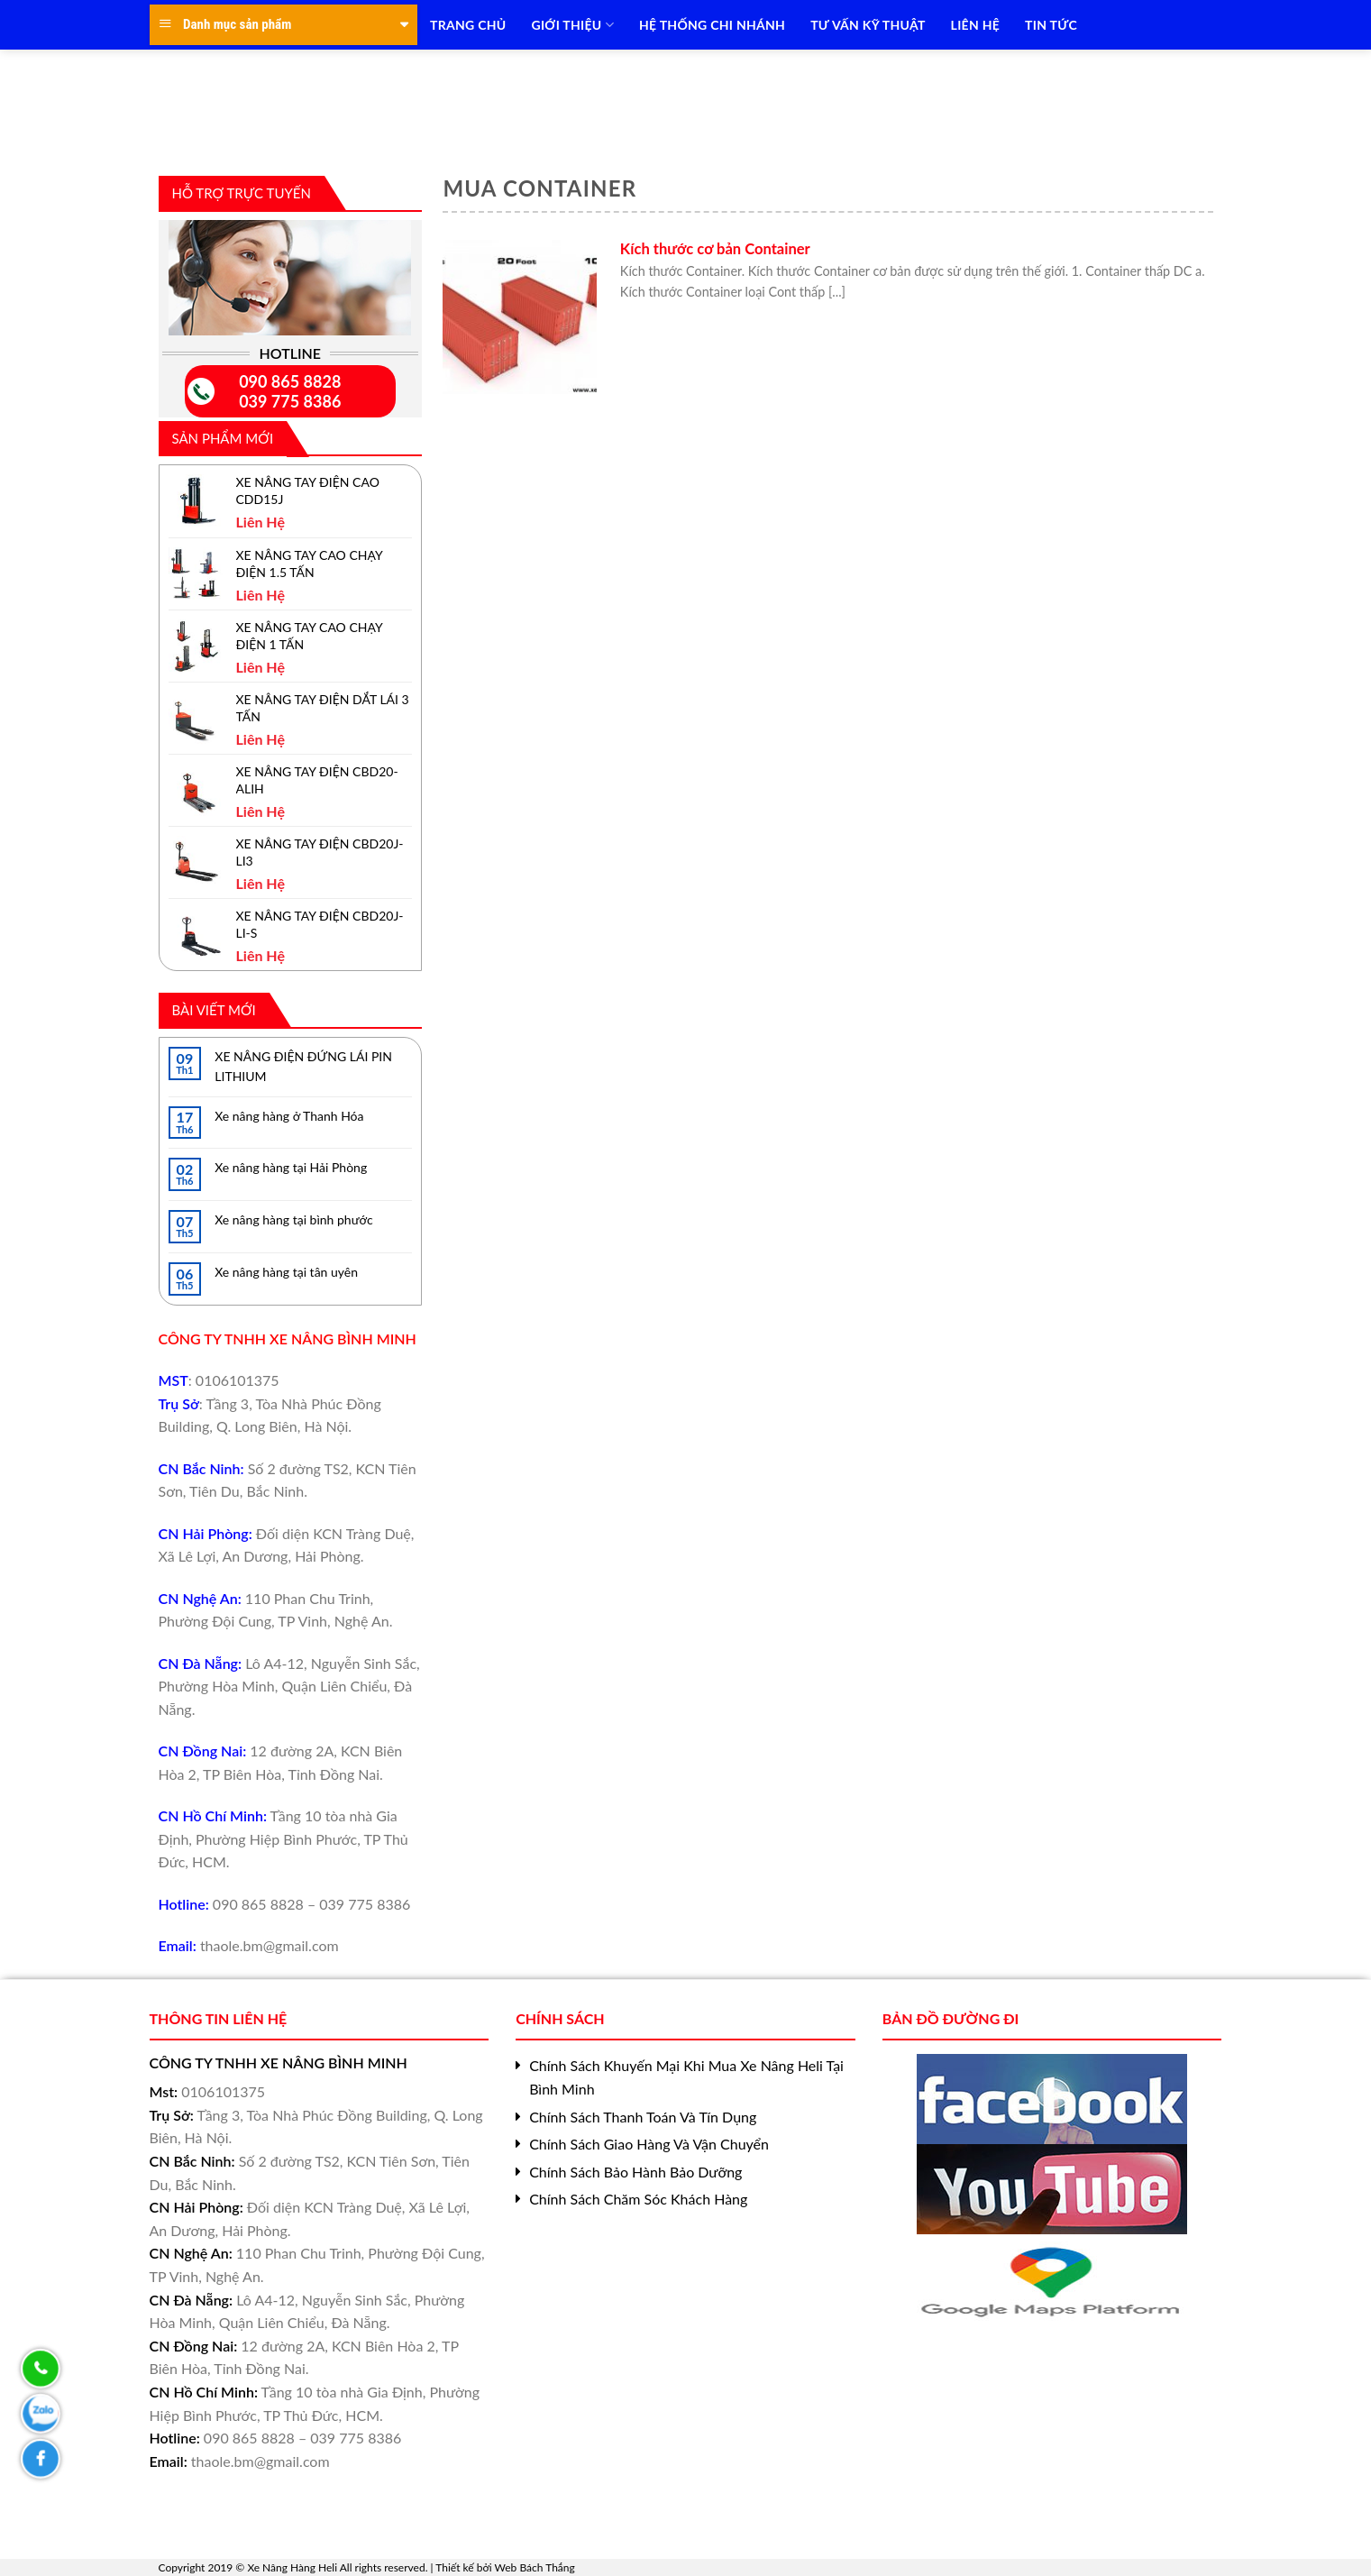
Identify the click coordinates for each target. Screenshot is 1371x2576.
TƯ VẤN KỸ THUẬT (867, 24)
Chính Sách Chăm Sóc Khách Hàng (638, 2198)
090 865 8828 (290, 381)
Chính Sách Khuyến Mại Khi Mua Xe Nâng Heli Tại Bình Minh (686, 2077)
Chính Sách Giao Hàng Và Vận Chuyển (649, 2143)
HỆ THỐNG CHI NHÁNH (712, 24)
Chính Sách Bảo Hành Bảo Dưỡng (635, 2171)
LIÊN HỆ (975, 24)
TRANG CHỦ (468, 24)
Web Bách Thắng (535, 2567)
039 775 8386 (290, 401)
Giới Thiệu (572, 24)
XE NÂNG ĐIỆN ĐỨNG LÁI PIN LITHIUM (303, 1066)
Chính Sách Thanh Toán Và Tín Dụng (642, 2116)
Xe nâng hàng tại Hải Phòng (291, 1167)
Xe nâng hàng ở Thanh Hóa (289, 1115)
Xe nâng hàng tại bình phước (293, 1219)
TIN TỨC (1051, 24)
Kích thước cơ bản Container (715, 249)
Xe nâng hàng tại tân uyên (286, 1271)
